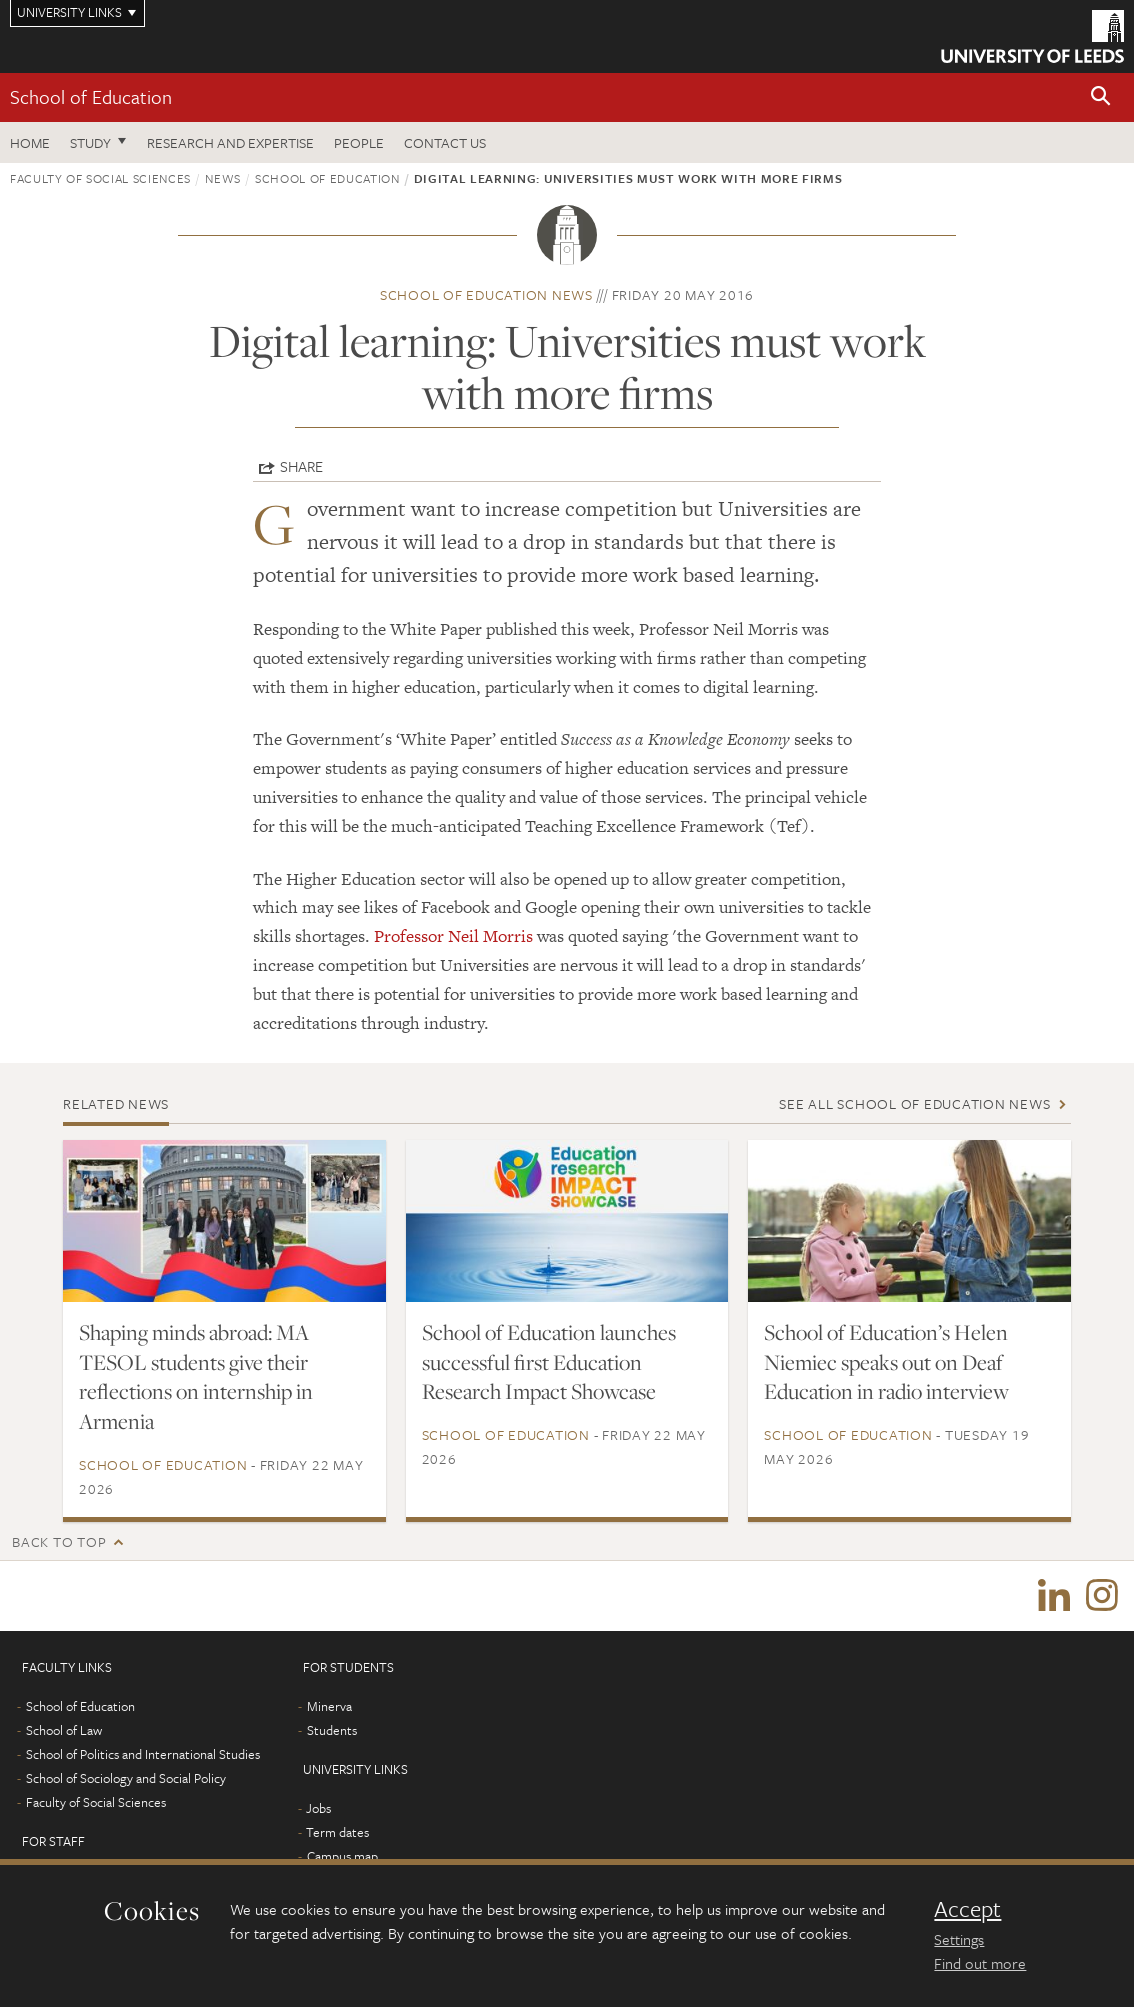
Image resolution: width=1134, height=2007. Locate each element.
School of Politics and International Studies (143, 1754)
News (223, 178)
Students (332, 1730)
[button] (1101, 97)
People (359, 142)
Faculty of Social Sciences (100, 178)
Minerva (329, 1706)
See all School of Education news (914, 1103)
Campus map (342, 1856)
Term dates (337, 1832)
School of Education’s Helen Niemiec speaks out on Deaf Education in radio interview (886, 1362)
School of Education (91, 96)
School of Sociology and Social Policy (126, 1778)
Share (301, 466)
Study (90, 142)
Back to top (59, 1541)
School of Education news (486, 294)
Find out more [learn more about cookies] (980, 1963)
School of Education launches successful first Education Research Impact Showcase (549, 1362)
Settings (959, 1939)
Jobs (318, 1808)
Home (30, 142)
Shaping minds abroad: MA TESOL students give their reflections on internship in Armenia (196, 1377)
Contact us (445, 142)
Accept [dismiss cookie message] (967, 1909)
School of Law (64, 1730)
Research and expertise (230, 142)
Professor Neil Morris (453, 936)
